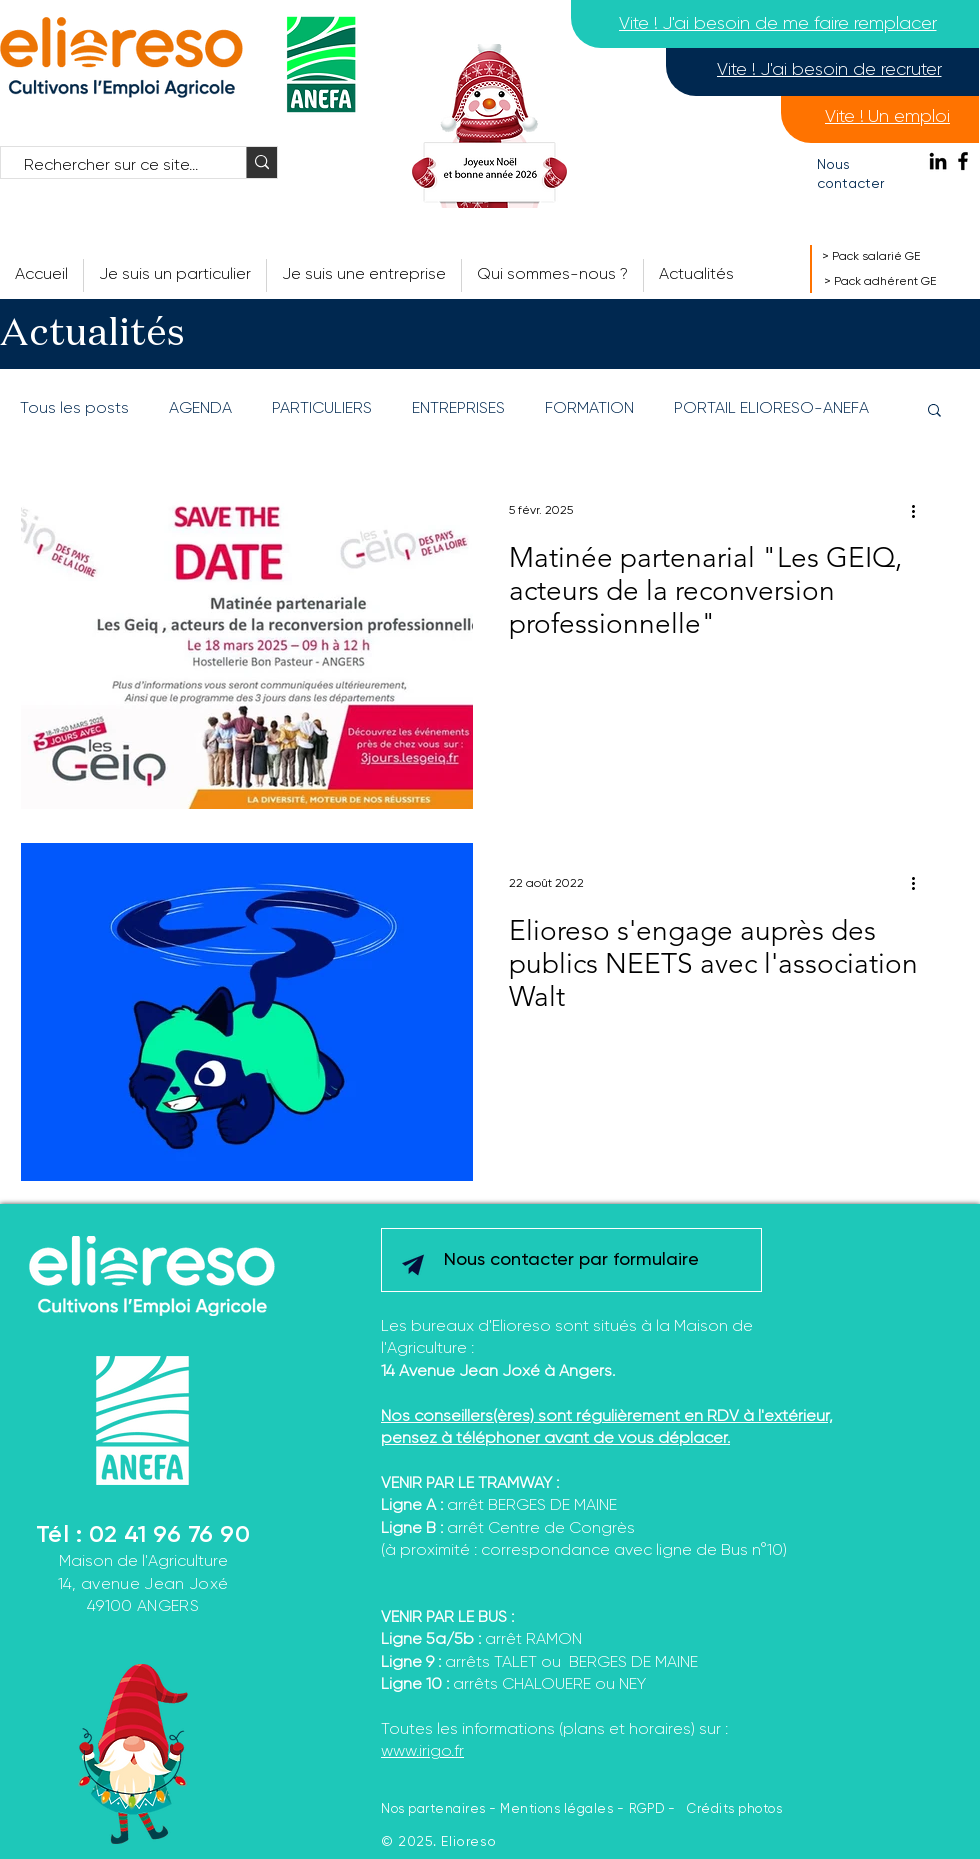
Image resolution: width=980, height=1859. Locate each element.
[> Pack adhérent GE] (901, 282)
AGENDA (200, 409)
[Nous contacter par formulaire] (571, 1260)
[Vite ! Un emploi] (887, 117)
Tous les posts (74, 409)
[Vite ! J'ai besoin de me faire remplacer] (777, 24)
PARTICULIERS (322, 409)
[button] (552, 275)
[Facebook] (963, 161)
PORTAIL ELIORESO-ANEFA (771, 409)
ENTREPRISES (458, 409)
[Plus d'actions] (920, 511)
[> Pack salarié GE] (894, 257)
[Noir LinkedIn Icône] (938, 161)
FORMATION (589, 409)
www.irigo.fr (422, 1752)
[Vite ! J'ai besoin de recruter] (829, 70)
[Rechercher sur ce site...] (114, 166)
